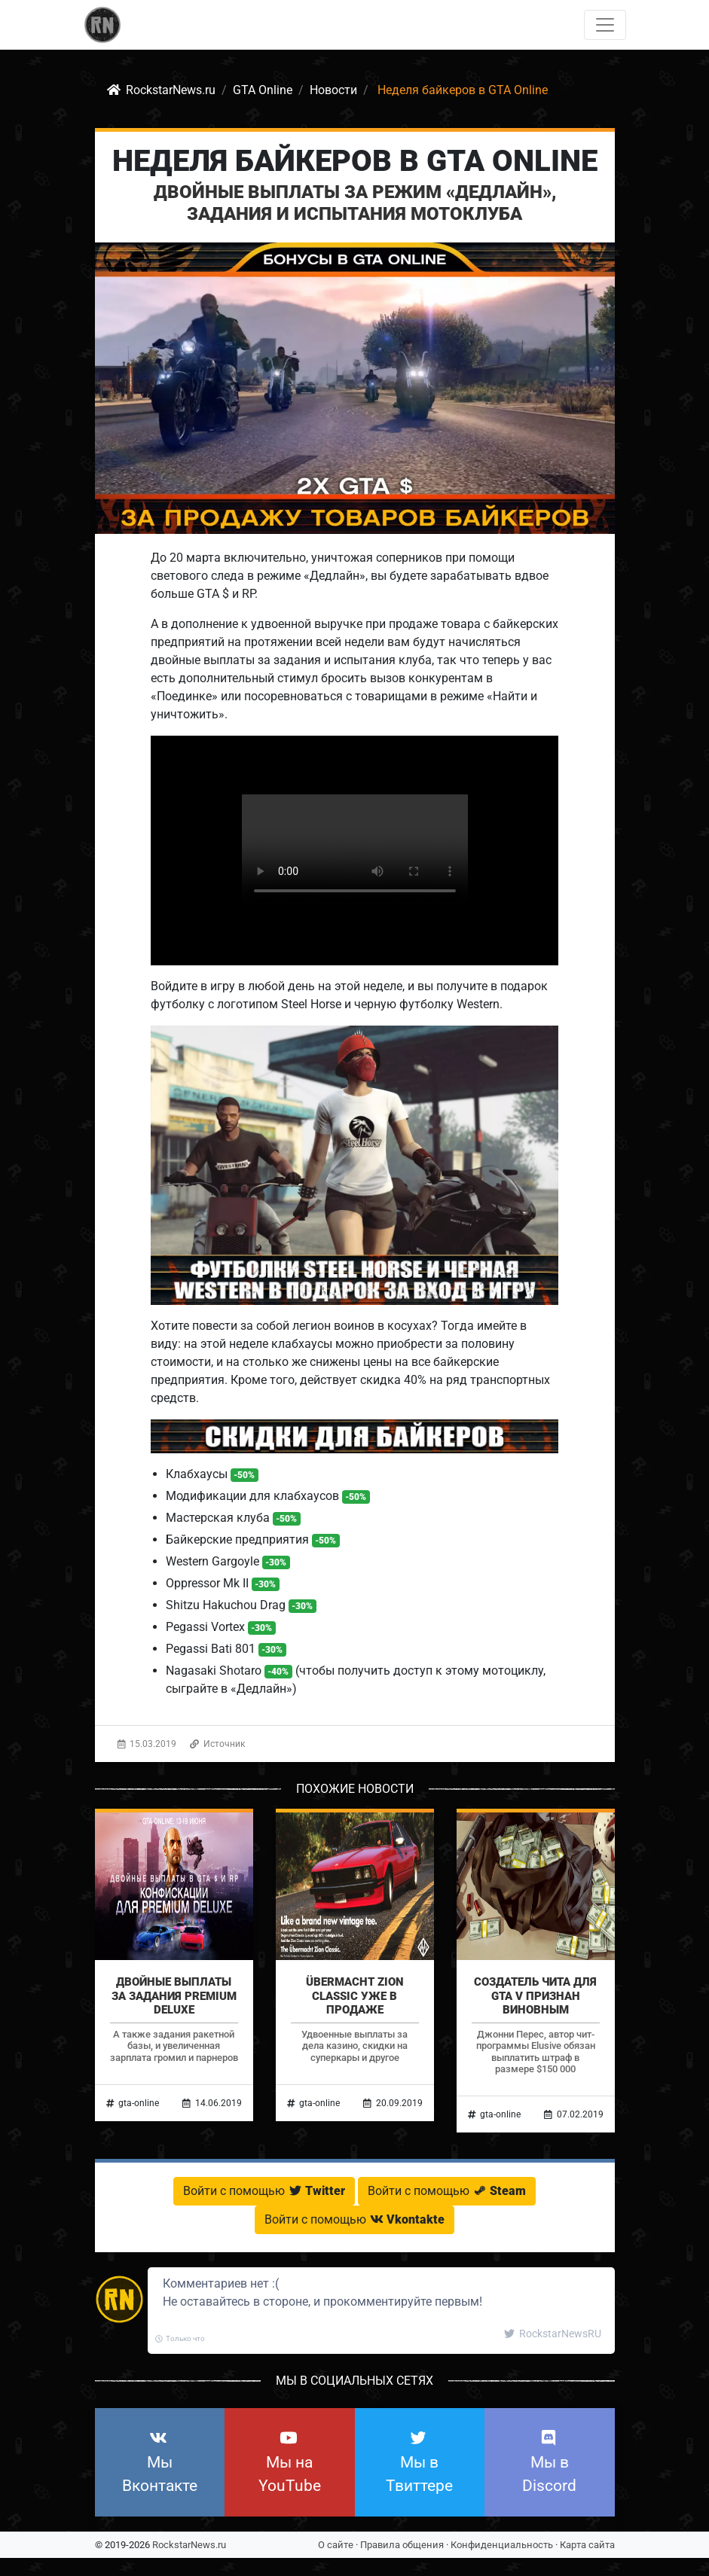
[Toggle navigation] (605, 25)
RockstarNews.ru (189, 2544)
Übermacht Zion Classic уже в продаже (355, 1995)
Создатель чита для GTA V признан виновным (535, 1995)
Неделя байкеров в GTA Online (354, 160)
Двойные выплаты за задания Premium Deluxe (174, 1995)
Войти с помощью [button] (264, 2191)
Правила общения (402, 2544)
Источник (217, 1744)
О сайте (335, 2544)
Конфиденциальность (502, 2544)
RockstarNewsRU (552, 2334)
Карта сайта (587, 2544)
